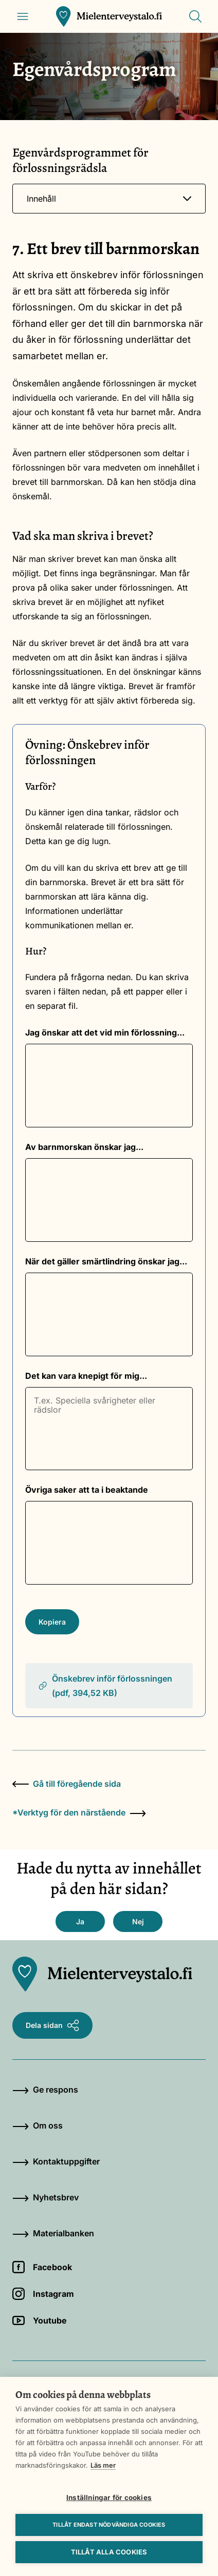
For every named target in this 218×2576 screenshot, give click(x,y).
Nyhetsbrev (45, 2197)
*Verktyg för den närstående (79, 1812)
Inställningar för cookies (109, 2497)
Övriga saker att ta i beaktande (86, 1490)
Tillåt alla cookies (109, 2552)
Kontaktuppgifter (56, 2161)
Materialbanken (53, 2233)
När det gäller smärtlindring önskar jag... (106, 1261)
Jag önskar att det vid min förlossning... (105, 1032)
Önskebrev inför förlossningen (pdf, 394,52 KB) (105, 1685)
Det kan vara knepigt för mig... (86, 1376)
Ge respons (45, 2089)
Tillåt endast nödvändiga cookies (108, 2524)
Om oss (37, 2125)
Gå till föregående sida (66, 1783)
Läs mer (103, 2465)
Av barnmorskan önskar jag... (84, 1147)
